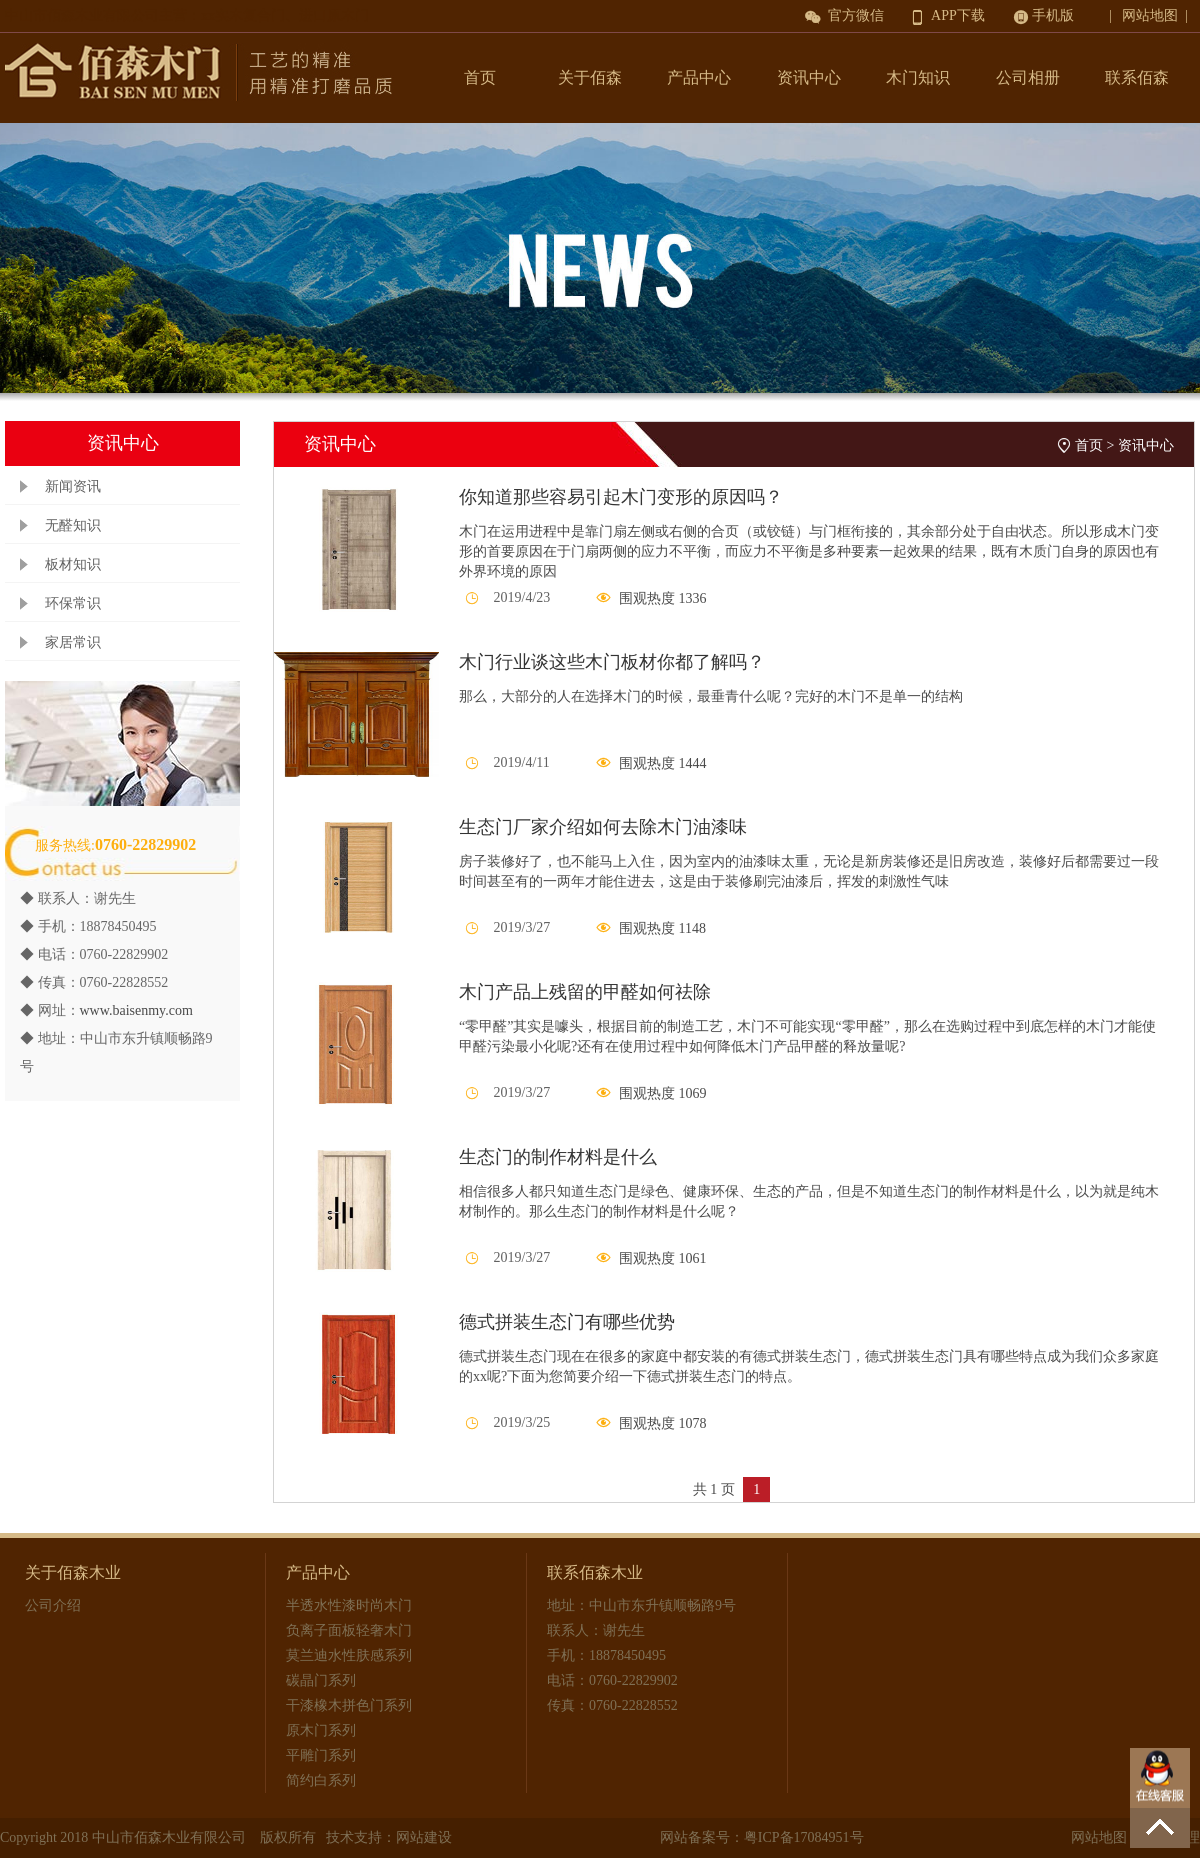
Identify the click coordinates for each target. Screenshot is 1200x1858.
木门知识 (918, 77)
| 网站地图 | (1152, 15)
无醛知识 (73, 525)
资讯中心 (809, 77)
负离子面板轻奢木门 (349, 1630)
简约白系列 (321, 1780)
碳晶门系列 (321, 1680)
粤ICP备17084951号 (804, 1837)
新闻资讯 (73, 486)
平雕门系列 (321, 1755)
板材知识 (73, 564)
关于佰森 (590, 77)
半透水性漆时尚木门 (349, 1605)
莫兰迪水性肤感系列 (349, 1655)
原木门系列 (321, 1730)
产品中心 (699, 77)
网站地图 (1099, 1837)
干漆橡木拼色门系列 (349, 1705)
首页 (480, 77)
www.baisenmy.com (136, 1010)
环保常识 (73, 603)
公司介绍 (53, 1605)
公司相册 (1028, 77)
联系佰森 (1137, 77)
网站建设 (424, 1837)
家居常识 (73, 642)
